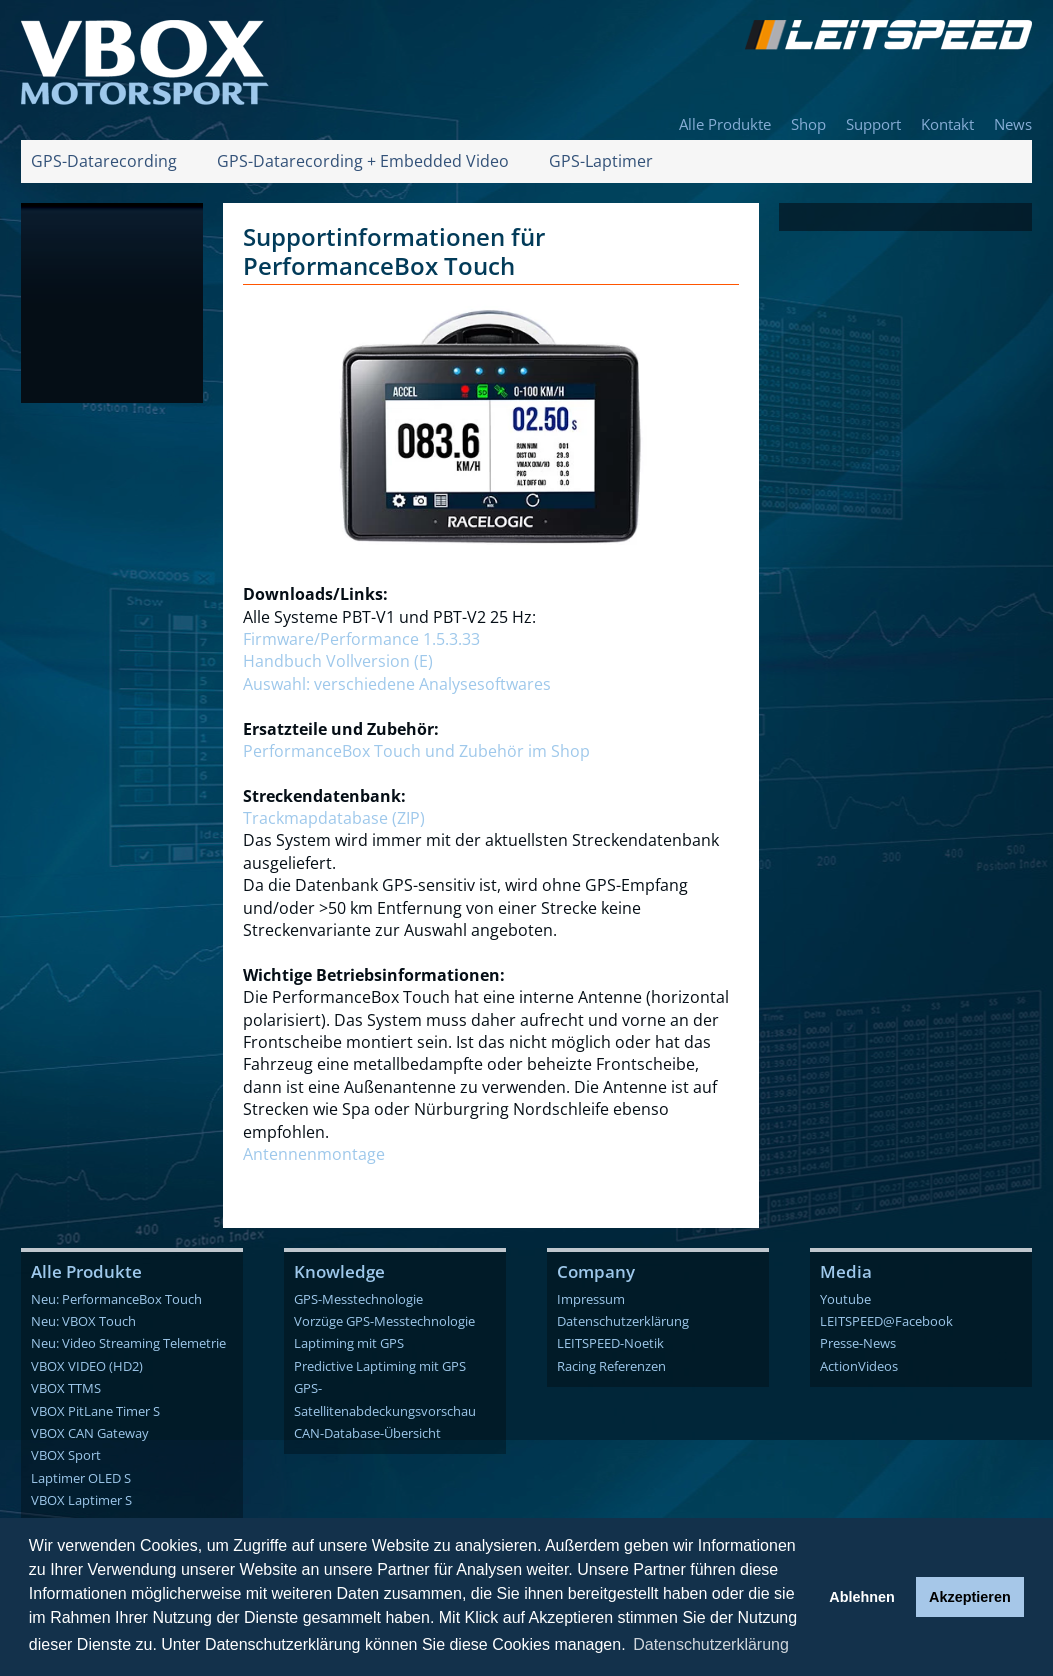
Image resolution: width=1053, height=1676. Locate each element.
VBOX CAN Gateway (90, 1433)
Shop (808, 124)
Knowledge (339, 1271)
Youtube (845, 1299)
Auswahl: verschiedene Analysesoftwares (397, 684)
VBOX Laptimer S (81, 1500)
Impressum (591, 1299)
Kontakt (947, 124)
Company (596, 1271)
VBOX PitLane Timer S (95, 1411)
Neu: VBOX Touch (83, 1321)
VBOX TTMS (66, 1388)
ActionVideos (859, 1366)
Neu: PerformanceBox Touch (116, 1299)
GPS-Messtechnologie (358, 1299)
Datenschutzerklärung (623, 1321)
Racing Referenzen (611, 1366)
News (1013, 124)
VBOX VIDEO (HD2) (87, 1366)
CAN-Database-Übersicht (367, 1433)
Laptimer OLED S (81, 1478)
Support (873, 124)
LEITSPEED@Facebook (886, 1321)
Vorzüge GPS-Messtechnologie (384, 1321)
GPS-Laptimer (601, 161)
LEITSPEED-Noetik (610, 1343)
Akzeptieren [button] (970, 1597)
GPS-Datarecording (104, 161)
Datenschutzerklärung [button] (711, 1644)
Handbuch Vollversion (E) (338, 661)
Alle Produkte (725, 124)
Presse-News (858, 1343)
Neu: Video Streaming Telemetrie (128, 1343)
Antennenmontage (314, 1154)
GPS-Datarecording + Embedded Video (363, 161)
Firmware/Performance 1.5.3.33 (361, 639)
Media (846, 1271)
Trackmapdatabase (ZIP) (334, 818)
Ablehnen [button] (862, 1597)
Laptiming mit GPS (349, 1343)
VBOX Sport (66, 1455)
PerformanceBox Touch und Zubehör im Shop (416, 751)
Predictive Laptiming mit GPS (380, 1366)
